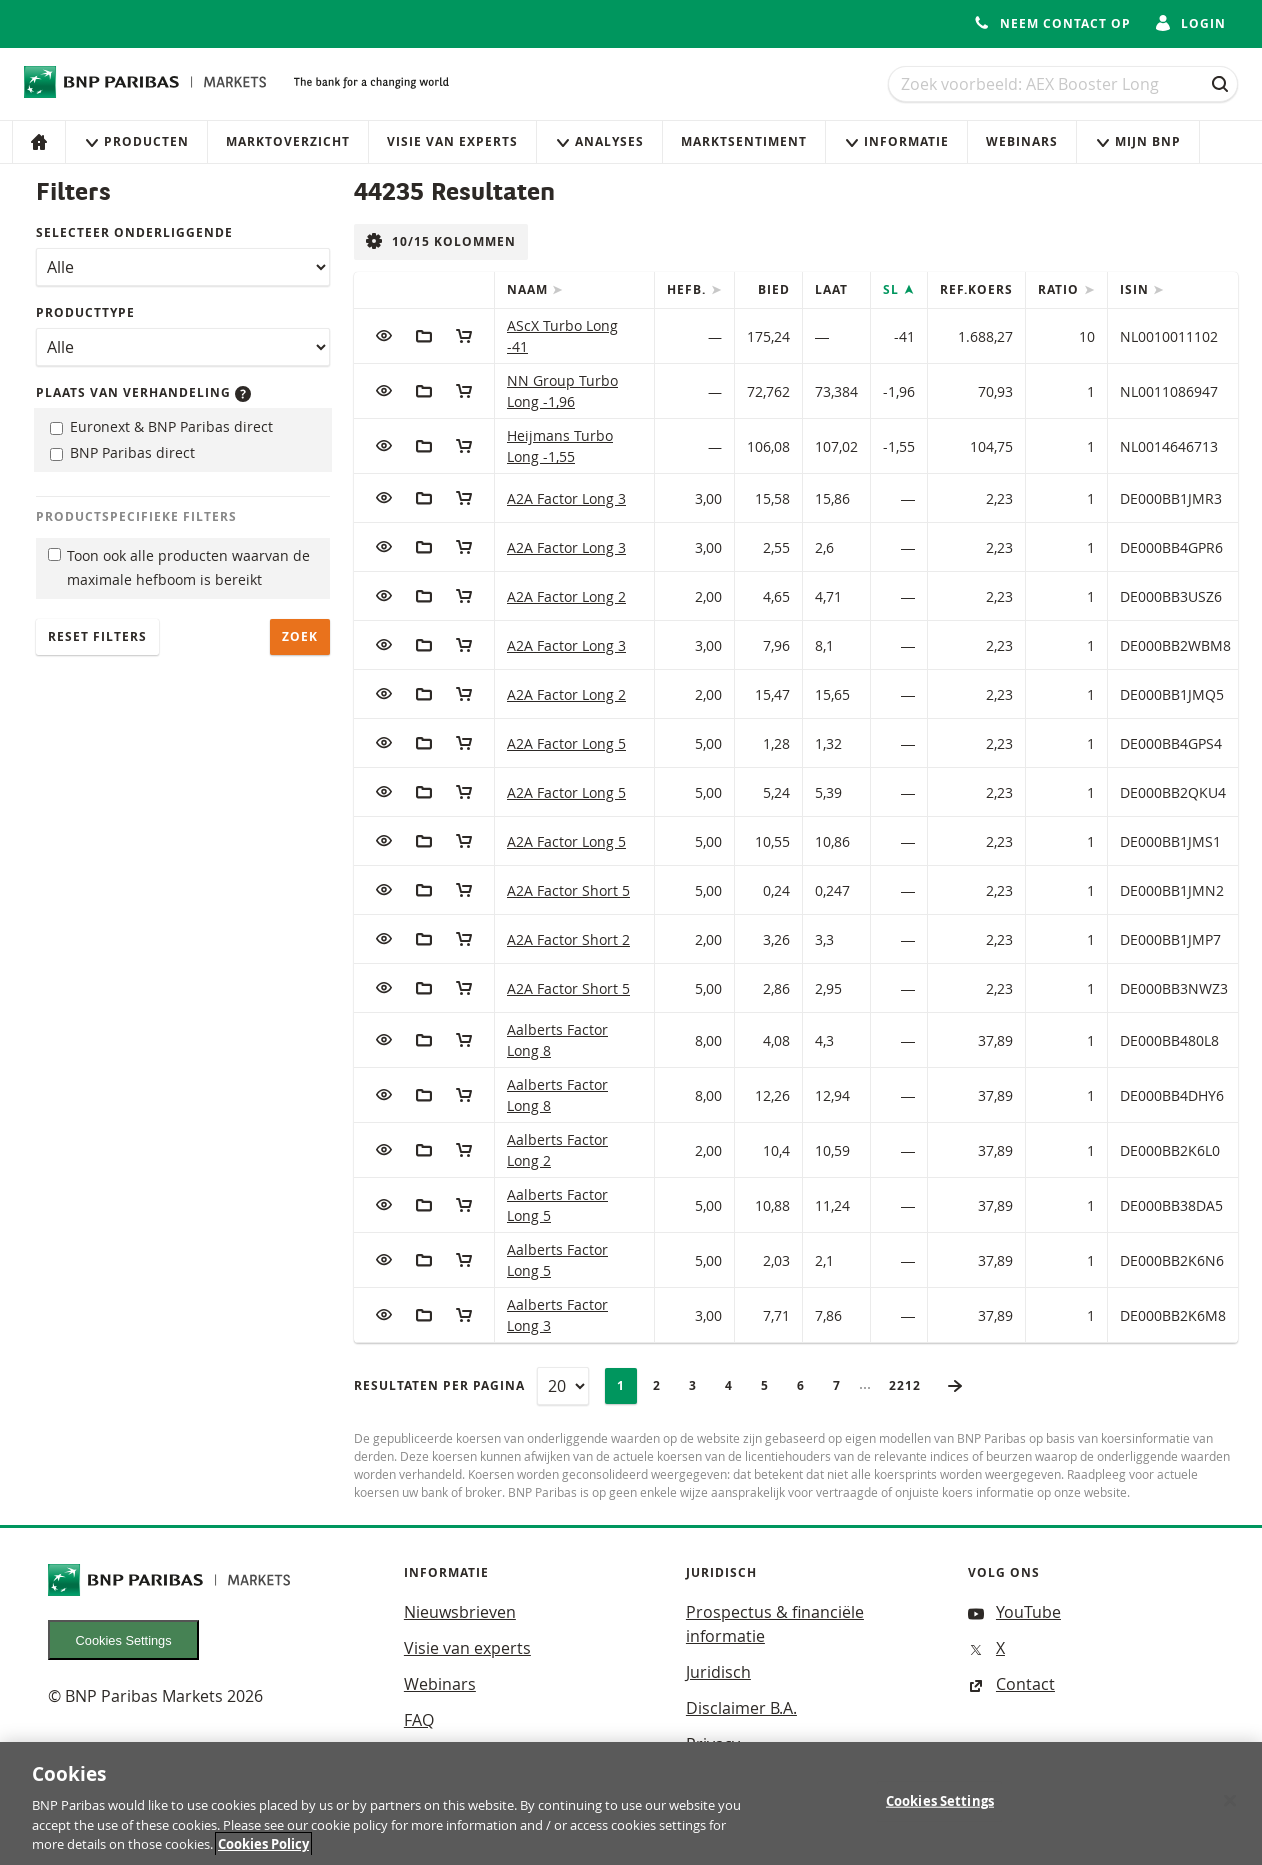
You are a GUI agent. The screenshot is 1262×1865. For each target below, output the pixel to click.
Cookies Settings (124, 1640)
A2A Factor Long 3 (566, 498)
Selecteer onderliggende (134, 232)
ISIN (1136, 289)
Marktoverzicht (288, 141)
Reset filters (97, 636)
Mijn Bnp (1138, 141)
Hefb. (688, 289)
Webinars (1022, 141)
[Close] (1230, 1811)
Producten (136, 141)
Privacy (713, 1744)
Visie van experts (452, 141)
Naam (529, 289)
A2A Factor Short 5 (568, 890)
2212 (911, 1385)
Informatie (896, 141)
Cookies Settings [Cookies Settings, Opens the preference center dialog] (940, 1811)
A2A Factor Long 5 (566, 743)
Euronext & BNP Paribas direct (161, 426)
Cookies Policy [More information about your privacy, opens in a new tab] (263, 1855)
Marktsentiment (744, 141)
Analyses (599, 141)
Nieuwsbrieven (460, 1612)
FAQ (419, 1720)
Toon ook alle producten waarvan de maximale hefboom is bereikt (179, 568)
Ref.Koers (976, 289)
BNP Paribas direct (122, 452)
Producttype (85, 312)
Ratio (1060, 289)
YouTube (1014, 1612)
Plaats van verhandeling (143, 392)
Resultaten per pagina (439, 1385)
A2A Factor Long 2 (566, 596)
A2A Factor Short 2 (568, 939)
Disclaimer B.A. (741, 1708)
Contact (1011, 1684)
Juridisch (718, 1672)
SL (893, 289)
